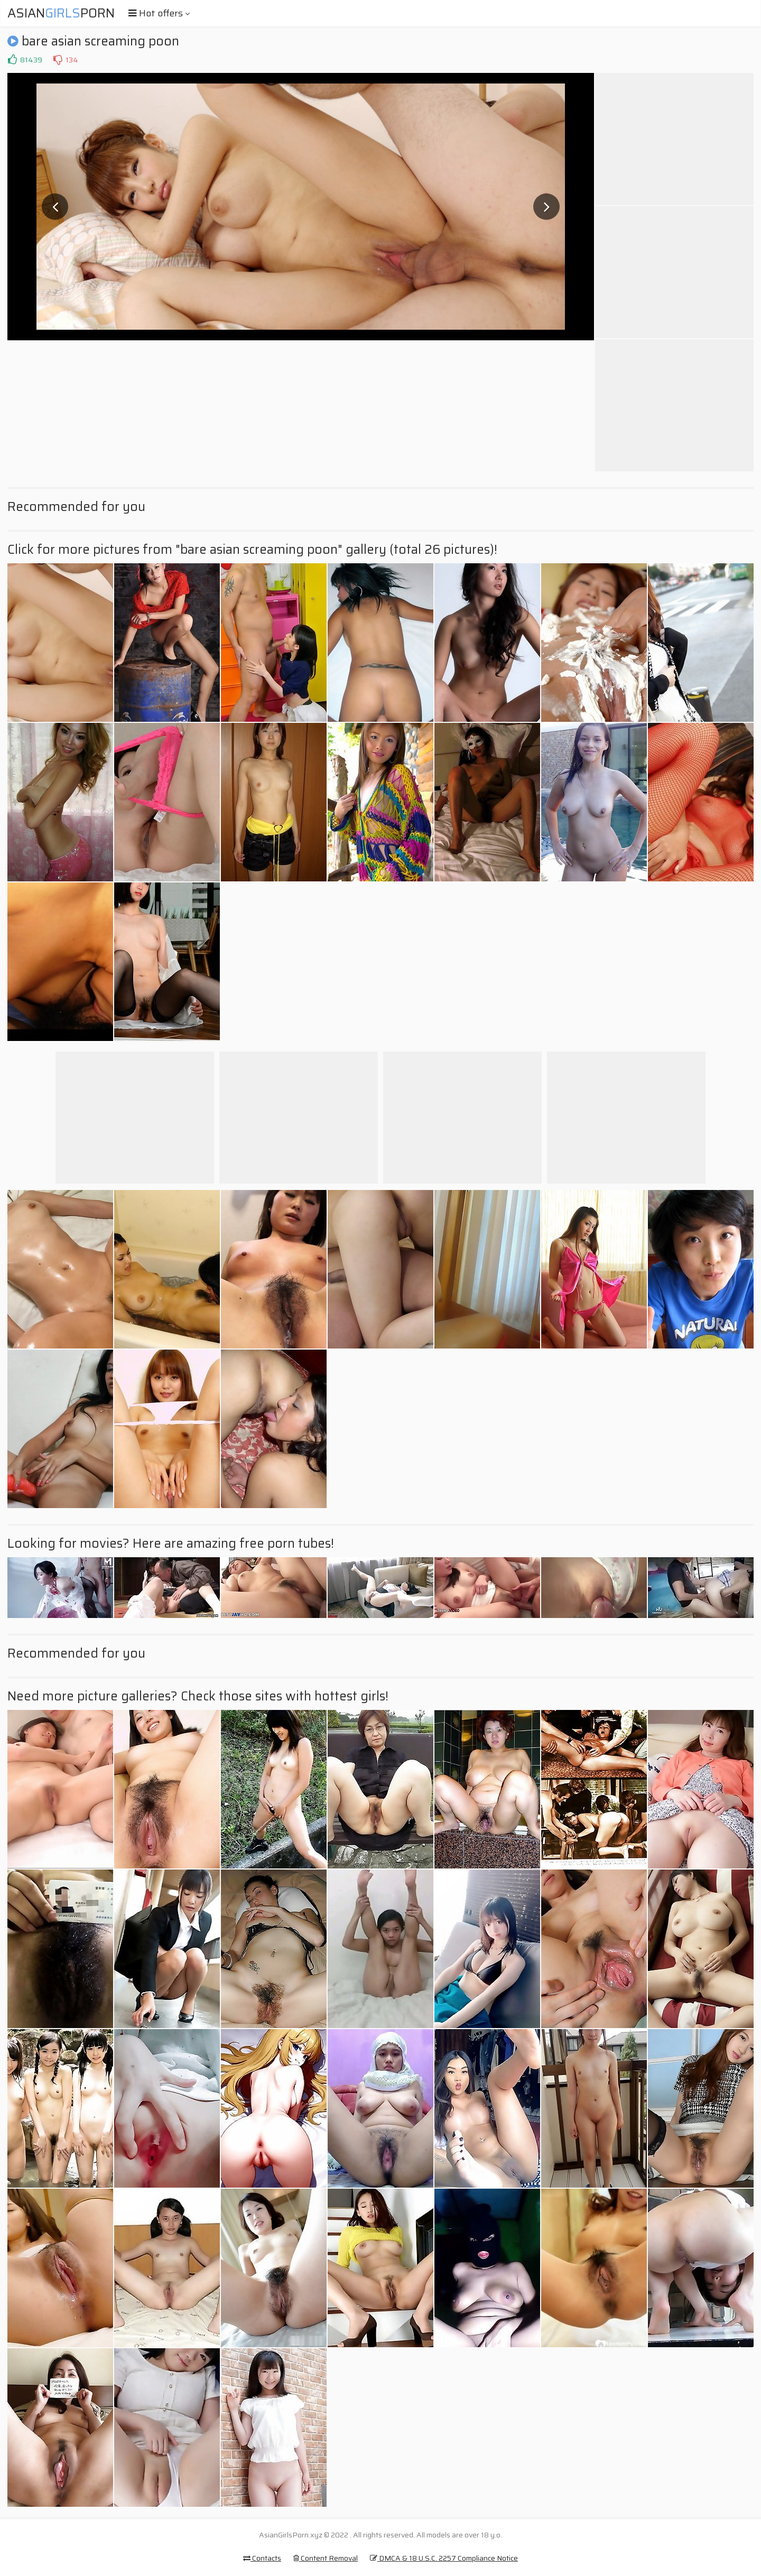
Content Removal (325, 2558)
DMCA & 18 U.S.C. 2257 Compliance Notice (444, 2558)
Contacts (262, 2558)
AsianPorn (61, 13)
